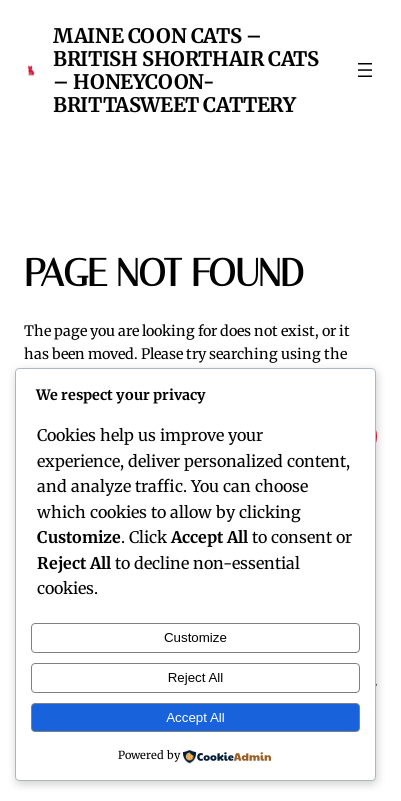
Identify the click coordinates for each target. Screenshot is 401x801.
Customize (195, 637)
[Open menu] (365, 70)
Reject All (196, 677)
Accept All (195, 717)
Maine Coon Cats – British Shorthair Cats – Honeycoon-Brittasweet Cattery (185, 70)
